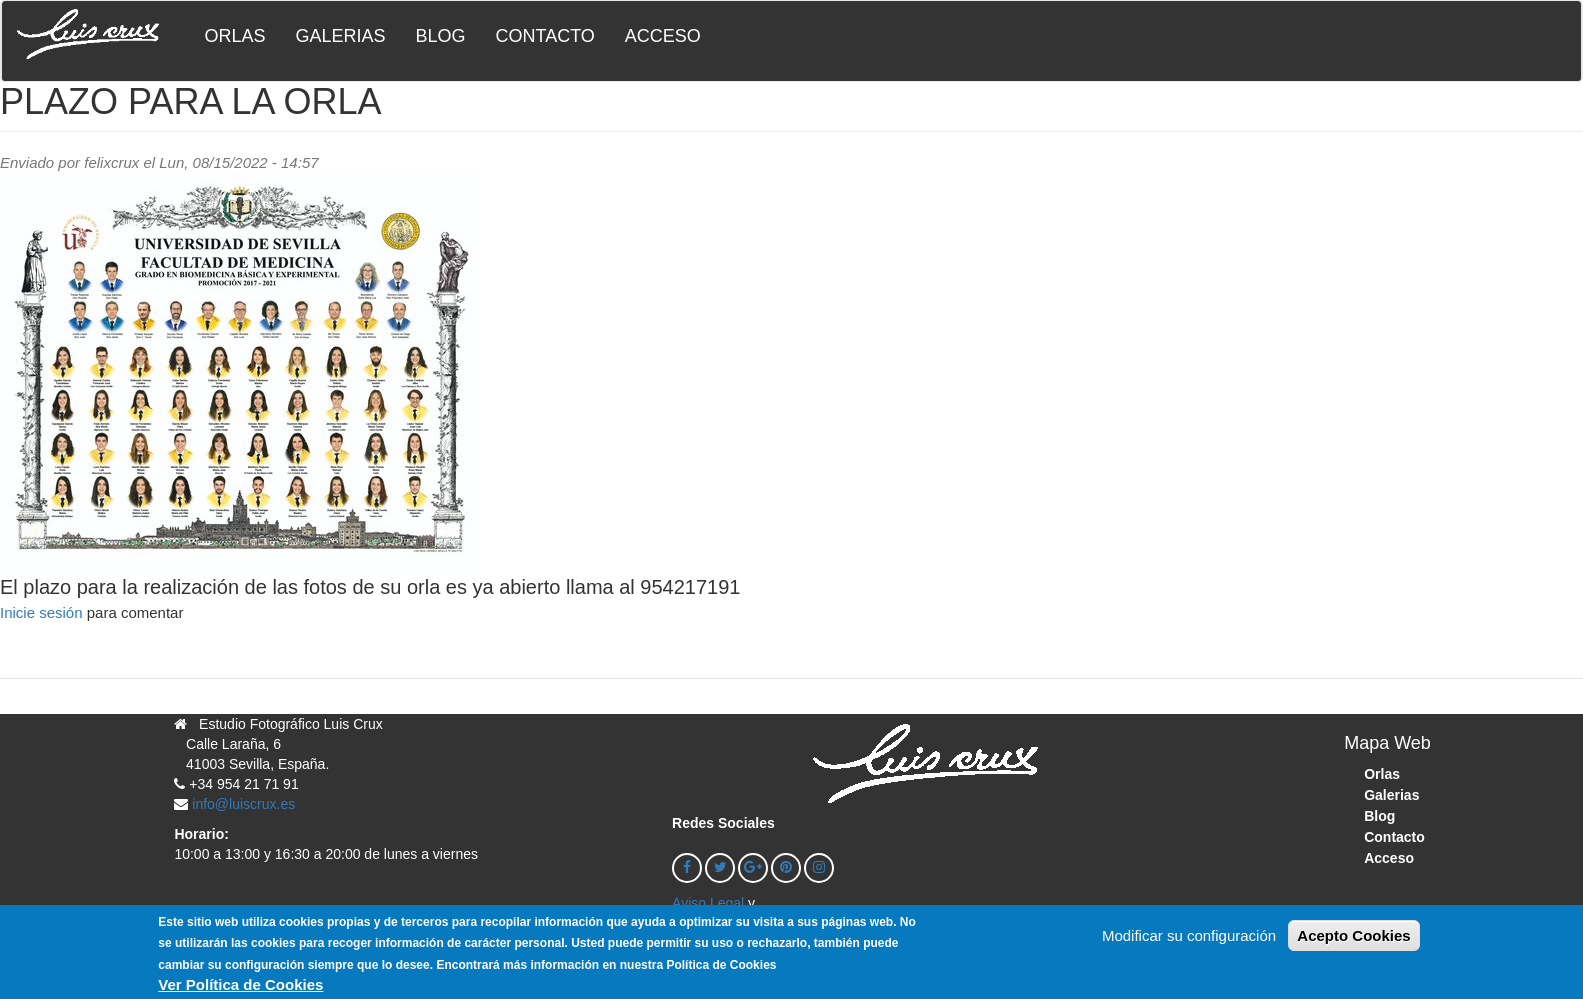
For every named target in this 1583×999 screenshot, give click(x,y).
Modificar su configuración (1189, 943)
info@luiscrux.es (243, 804)
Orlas (234, 36)
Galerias (340, 36)
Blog (440, 36)
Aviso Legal (708, 903)
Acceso (663, 36)
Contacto (545, 36)
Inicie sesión (41, 612)
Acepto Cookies (1353, 943)
